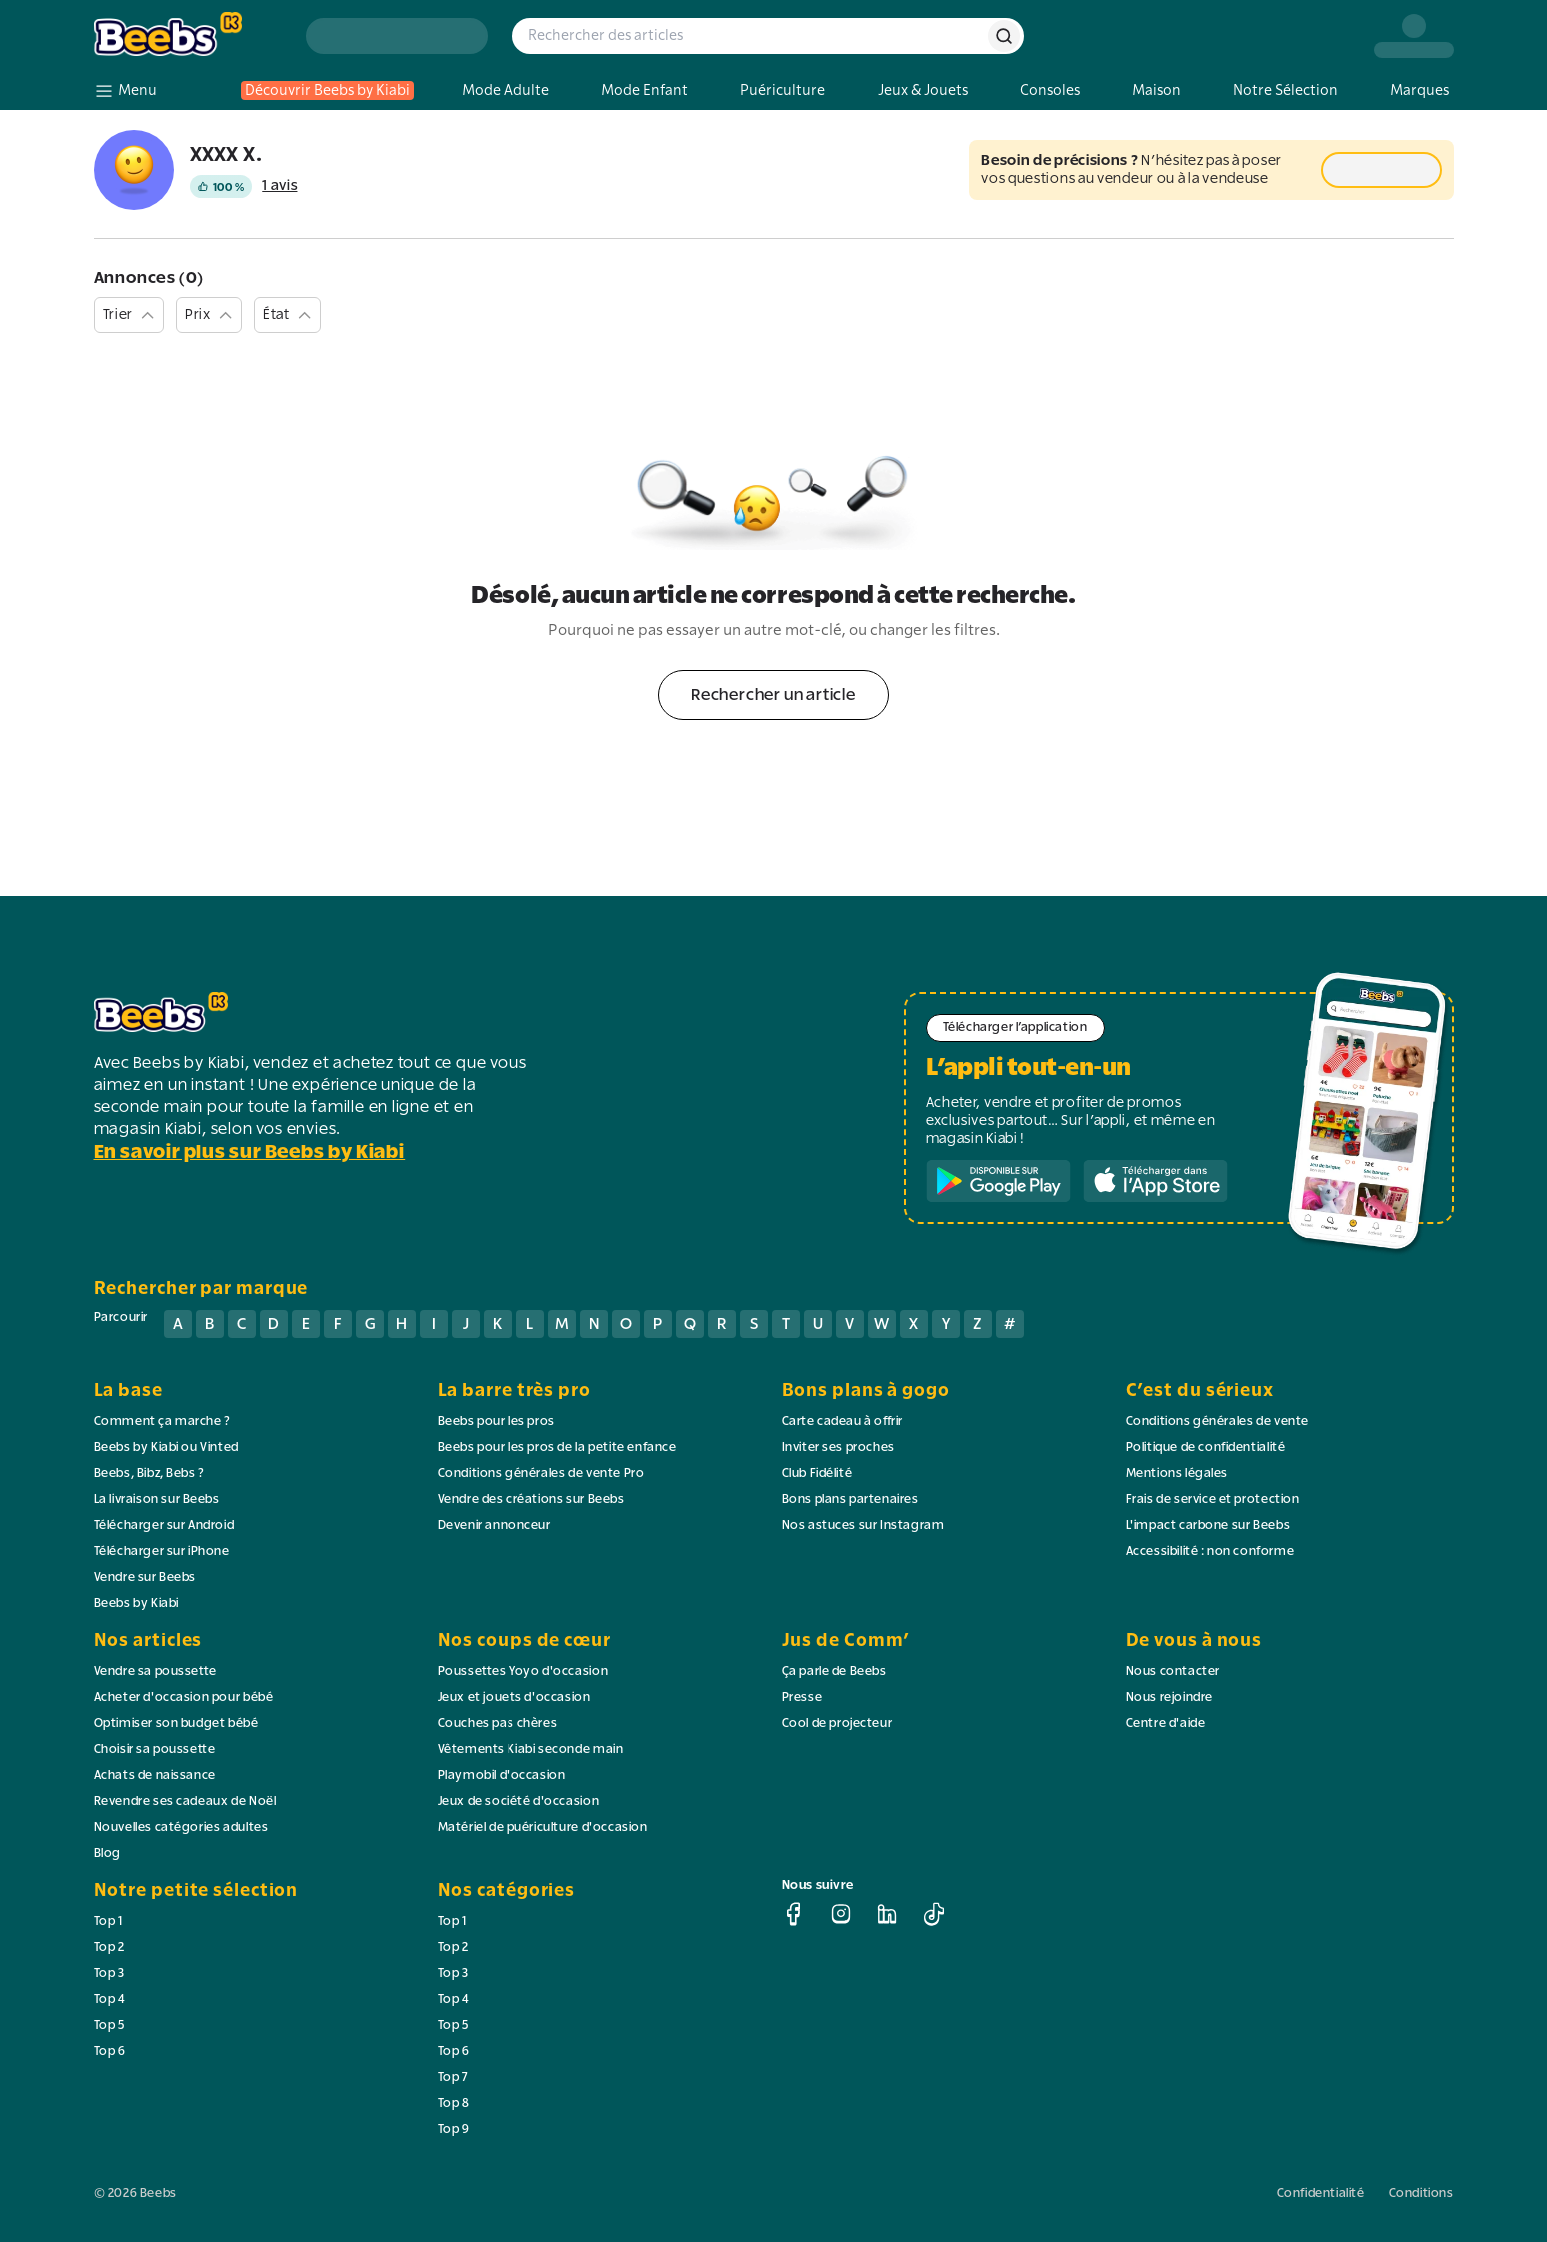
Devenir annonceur (494, 1526)
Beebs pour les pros (496, 1422)
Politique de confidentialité (1206, 1448)
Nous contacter (1173, 1672)
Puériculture (782, 90)
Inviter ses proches (838, 1448)
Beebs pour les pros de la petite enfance (557, 1448)
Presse (802, 1698)
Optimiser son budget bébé (176, 1724)
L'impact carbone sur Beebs (1208, 1526)
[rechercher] (1004, 36)
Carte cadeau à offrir (843, 1422)
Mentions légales (1177, 1474)
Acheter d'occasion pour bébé (184, 1698)
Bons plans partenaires (850, 1500)
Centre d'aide (1166, 1724)
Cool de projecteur (837, 1724)
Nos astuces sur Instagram (863, 1526)
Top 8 (454, 2104)
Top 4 (110, 2000)
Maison (1156, 90)
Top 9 (454, 2130)
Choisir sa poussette (155, 1750)
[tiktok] (934, 1914)
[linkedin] (887, 1914)
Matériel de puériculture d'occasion (543, 1828)
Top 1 (109, 1922)
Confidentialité (1321, 2194)
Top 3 (109, 1974)
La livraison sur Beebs (157, 1500)
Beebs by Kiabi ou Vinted (166, 1448)
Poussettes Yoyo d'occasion (523, 1672)
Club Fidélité (817, 1474)
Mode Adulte (505, 90)
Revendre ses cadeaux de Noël (185, 1802)
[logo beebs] (188, 35)
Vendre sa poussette (155, 1672)
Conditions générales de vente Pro (541, 1474)
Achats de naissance (155, 1776)
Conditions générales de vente (1217, 1422)
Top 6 (110, 2052)
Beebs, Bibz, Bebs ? (149, 1474)
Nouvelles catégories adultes (181, 1828)
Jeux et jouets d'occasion (514, 1698)
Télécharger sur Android (164, 1526)
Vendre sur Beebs (145, 1578)
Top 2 (109, 1948)
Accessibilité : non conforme (1210, 1552)
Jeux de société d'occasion (519, 1802)
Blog (107, 1854)
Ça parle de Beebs (834, 1672)
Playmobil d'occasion (502, 1776)
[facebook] (794, 1914)
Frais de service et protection (1213, 1500)
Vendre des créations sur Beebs (531, 1500)
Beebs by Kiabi (136, 1604)
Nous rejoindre (1169, 1698)
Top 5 (109, 2026)
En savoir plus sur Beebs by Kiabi (250, 1153)
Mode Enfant (644, 90)
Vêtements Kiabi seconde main (531, 1750)
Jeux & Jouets (923, 90)
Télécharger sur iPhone (162, 1552)
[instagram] (841, 1914)
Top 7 (453, 2078)
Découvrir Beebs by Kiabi (327, 90)
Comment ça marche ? (162, 1422)
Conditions (1421, 2194)
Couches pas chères (498, 1724)
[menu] (125, 91)
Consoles (1050, 90)
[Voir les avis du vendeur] (244, 186)
